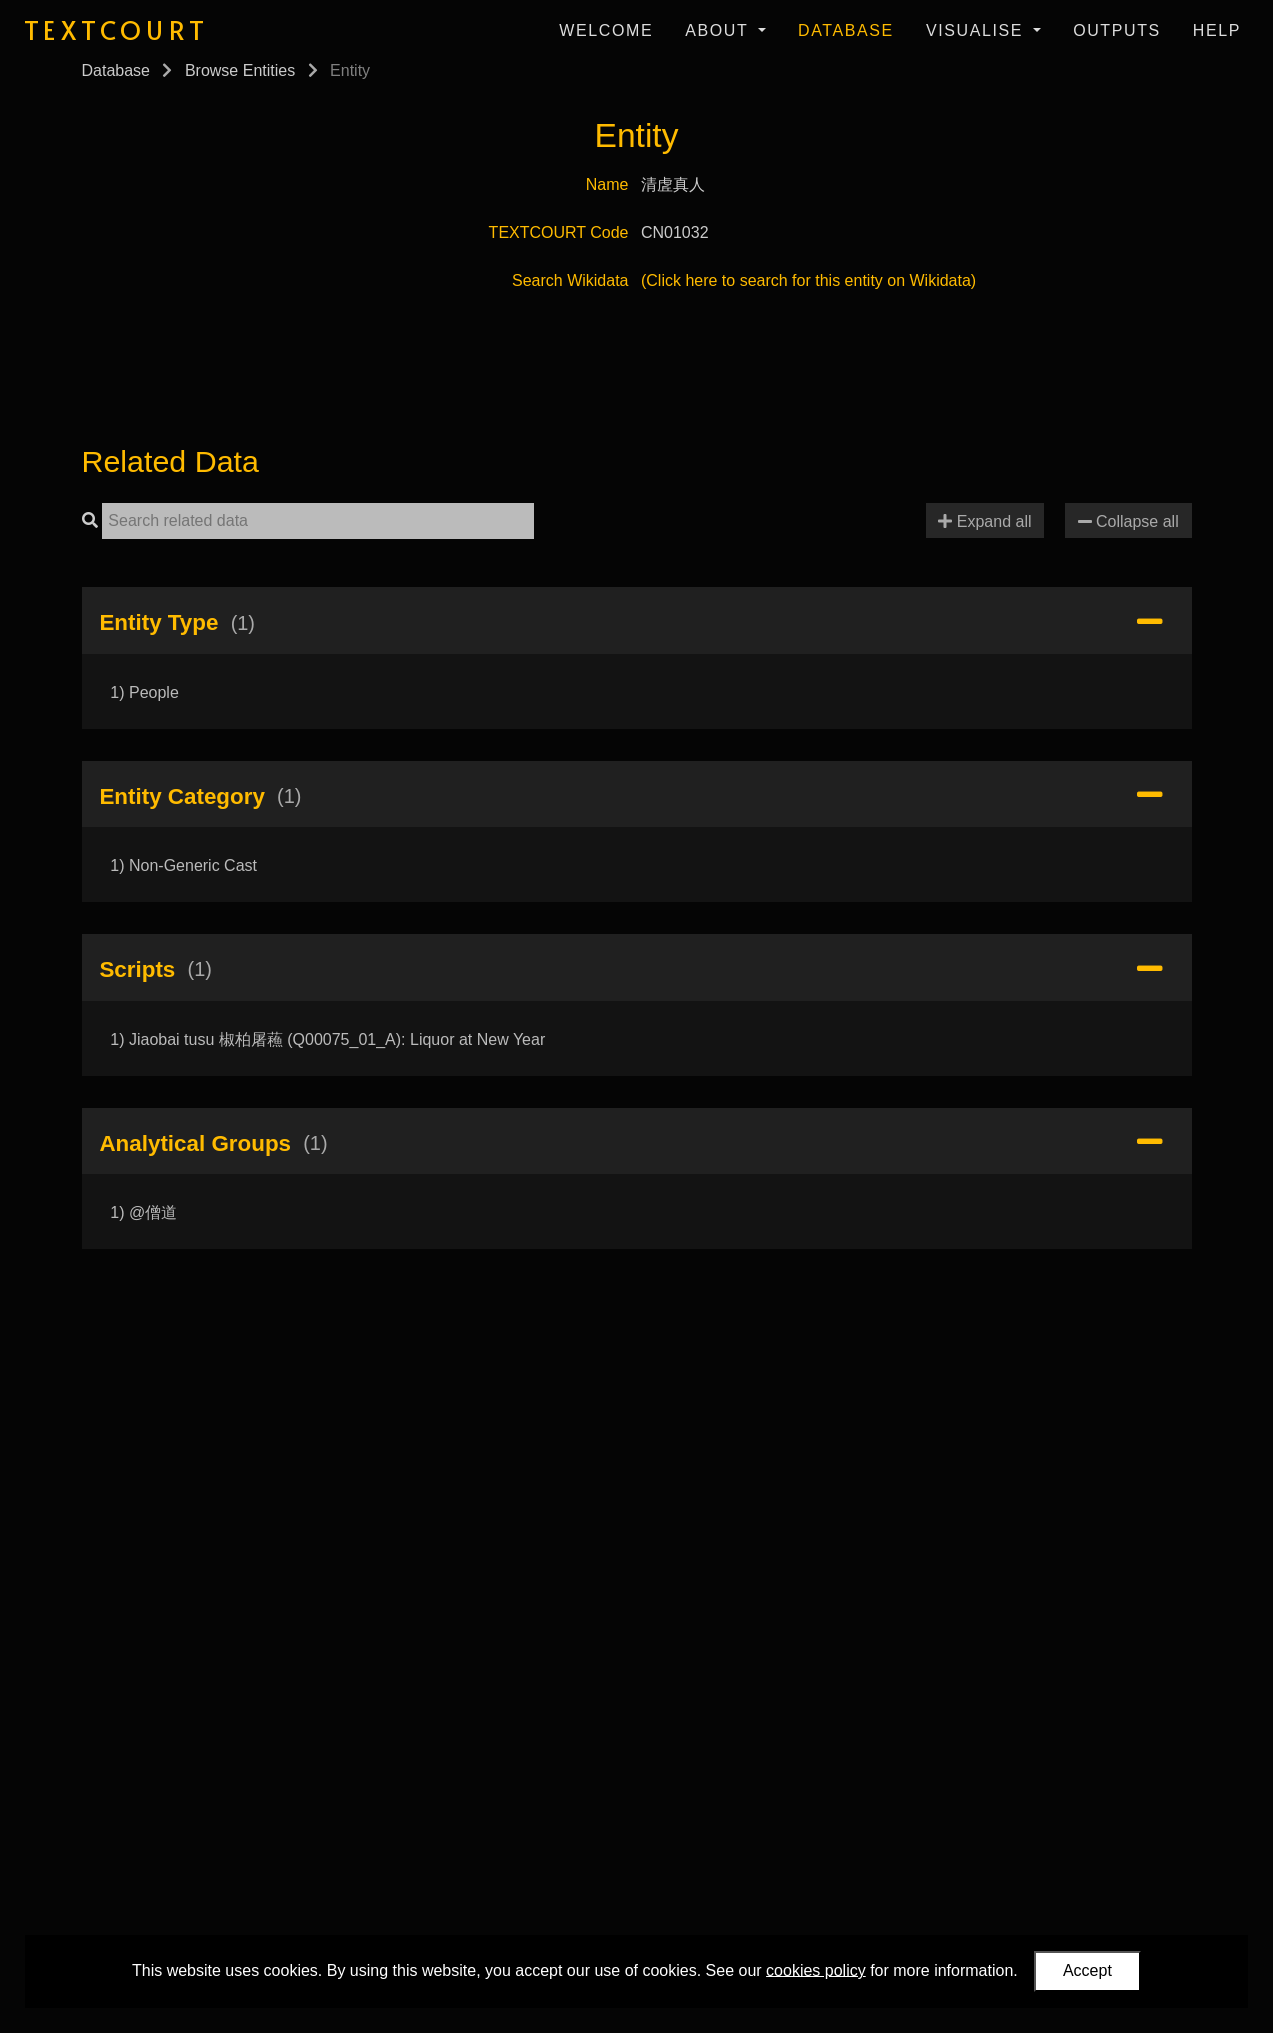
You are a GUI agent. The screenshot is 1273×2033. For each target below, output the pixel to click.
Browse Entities (240, 70)
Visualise (977, 30)
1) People (144, 692)
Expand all (984, 521)
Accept (1087, 1970)
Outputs (1117, 30)
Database (846, 30)
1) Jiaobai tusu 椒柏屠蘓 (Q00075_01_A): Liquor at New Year (327, 1039)
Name (607, 184)
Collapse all (1128, 521)
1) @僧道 (143, 1212)
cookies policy (816, 1969)
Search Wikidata (570, 280)
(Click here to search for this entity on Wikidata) (808, 280)
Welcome (606, 30)
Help (1217, 30)
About (719, 30)
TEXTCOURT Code (559, 232)
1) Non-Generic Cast (183, 865)
